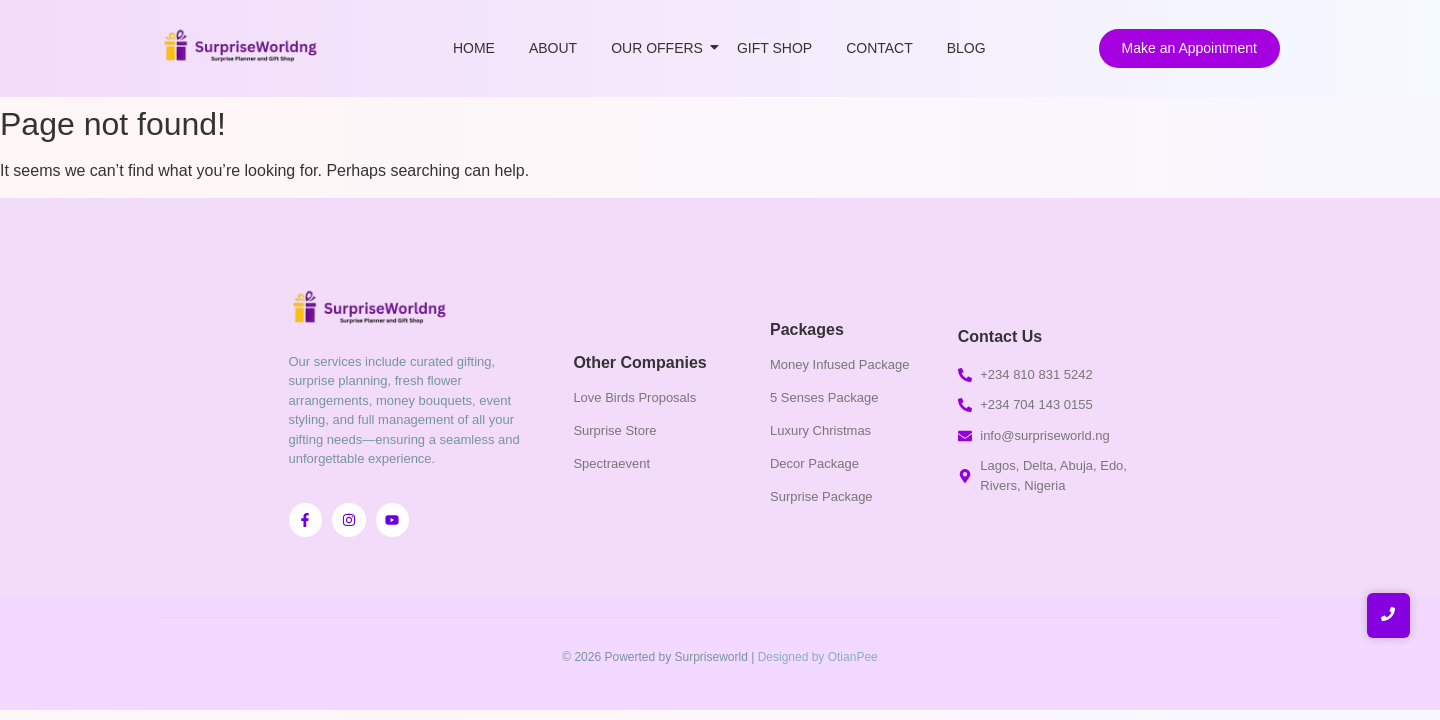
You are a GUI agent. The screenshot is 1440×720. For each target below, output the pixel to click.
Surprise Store (614, 430)
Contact (879, 48)
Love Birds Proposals (634, 397)
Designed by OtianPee (818, 657)
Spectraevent (611, 463)
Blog (966, 48)
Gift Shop (774, 48)
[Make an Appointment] (1189, 48)
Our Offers (660, 48)
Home (474, 48)
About (553, 48)
